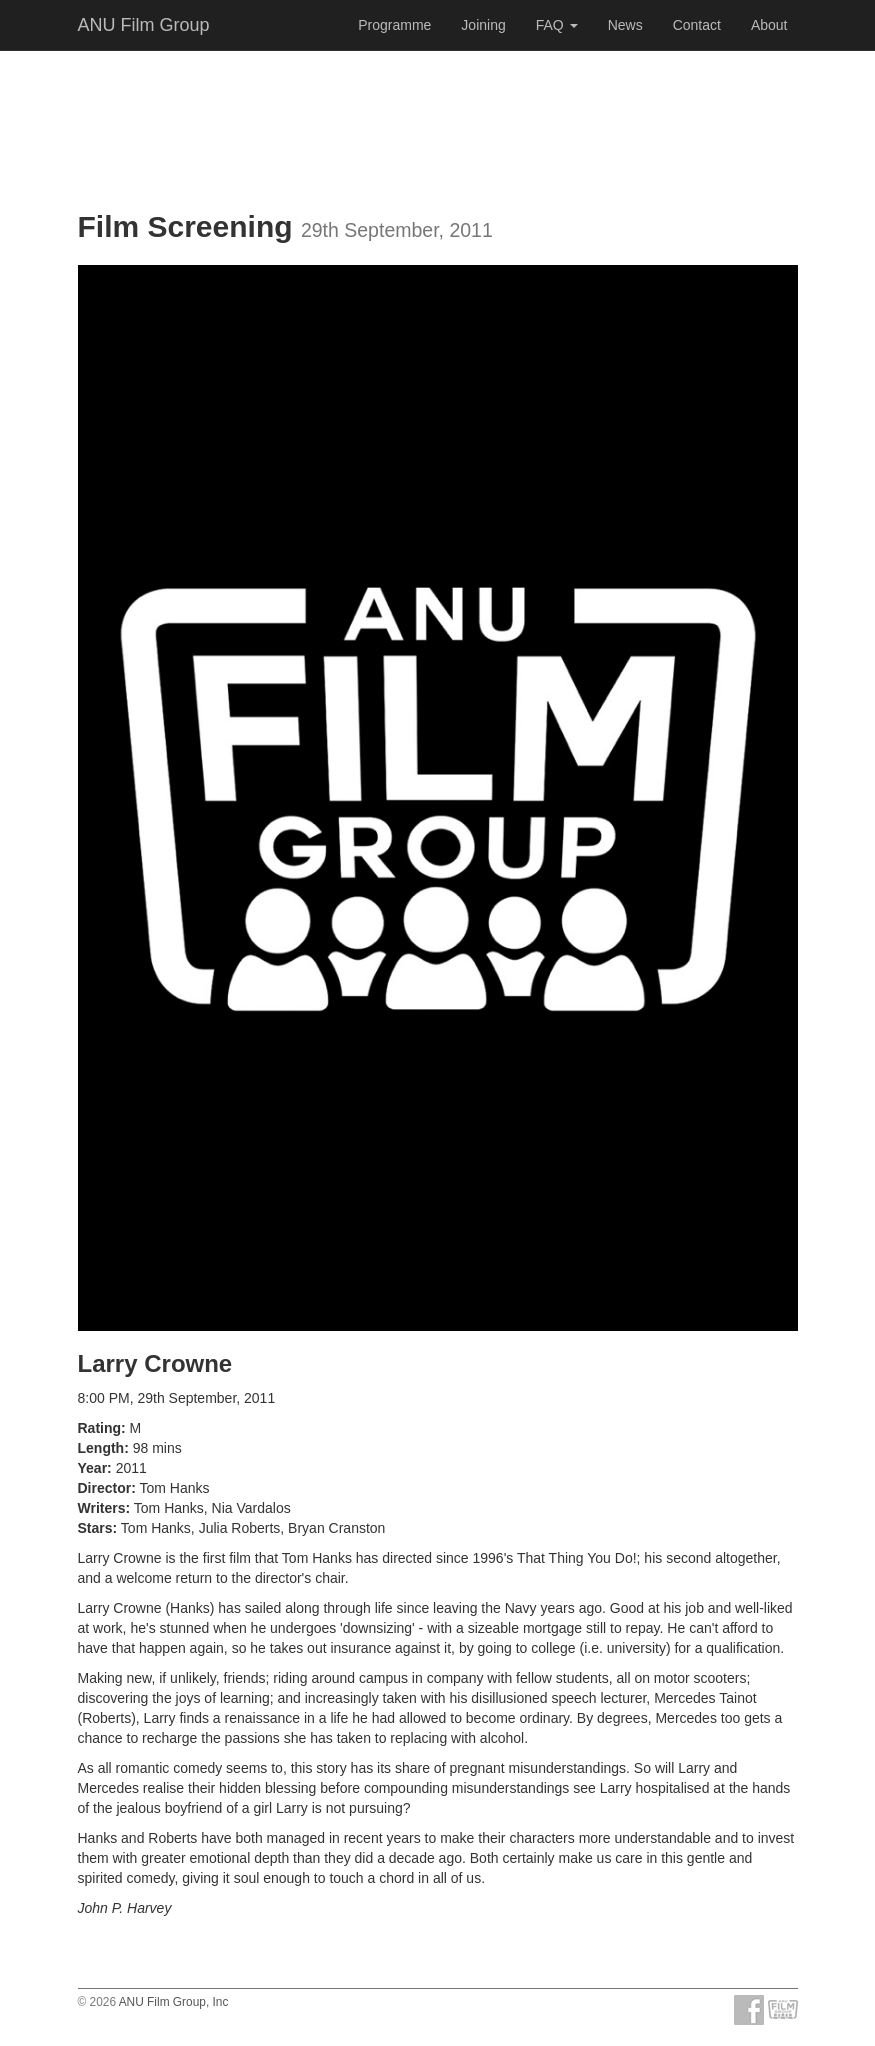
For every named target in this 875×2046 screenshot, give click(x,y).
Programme (394, 25)
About (769, 25)
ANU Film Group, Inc (174, 2002)
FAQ (557, 25)
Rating (100, 1428)
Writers (102, 1508)
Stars (95, 1528)
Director (105, 1488)
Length (101, 1448)
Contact (697, 25)
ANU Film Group (144, 25)
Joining (483, 25)
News (625, 25)
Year (93, 1468)
